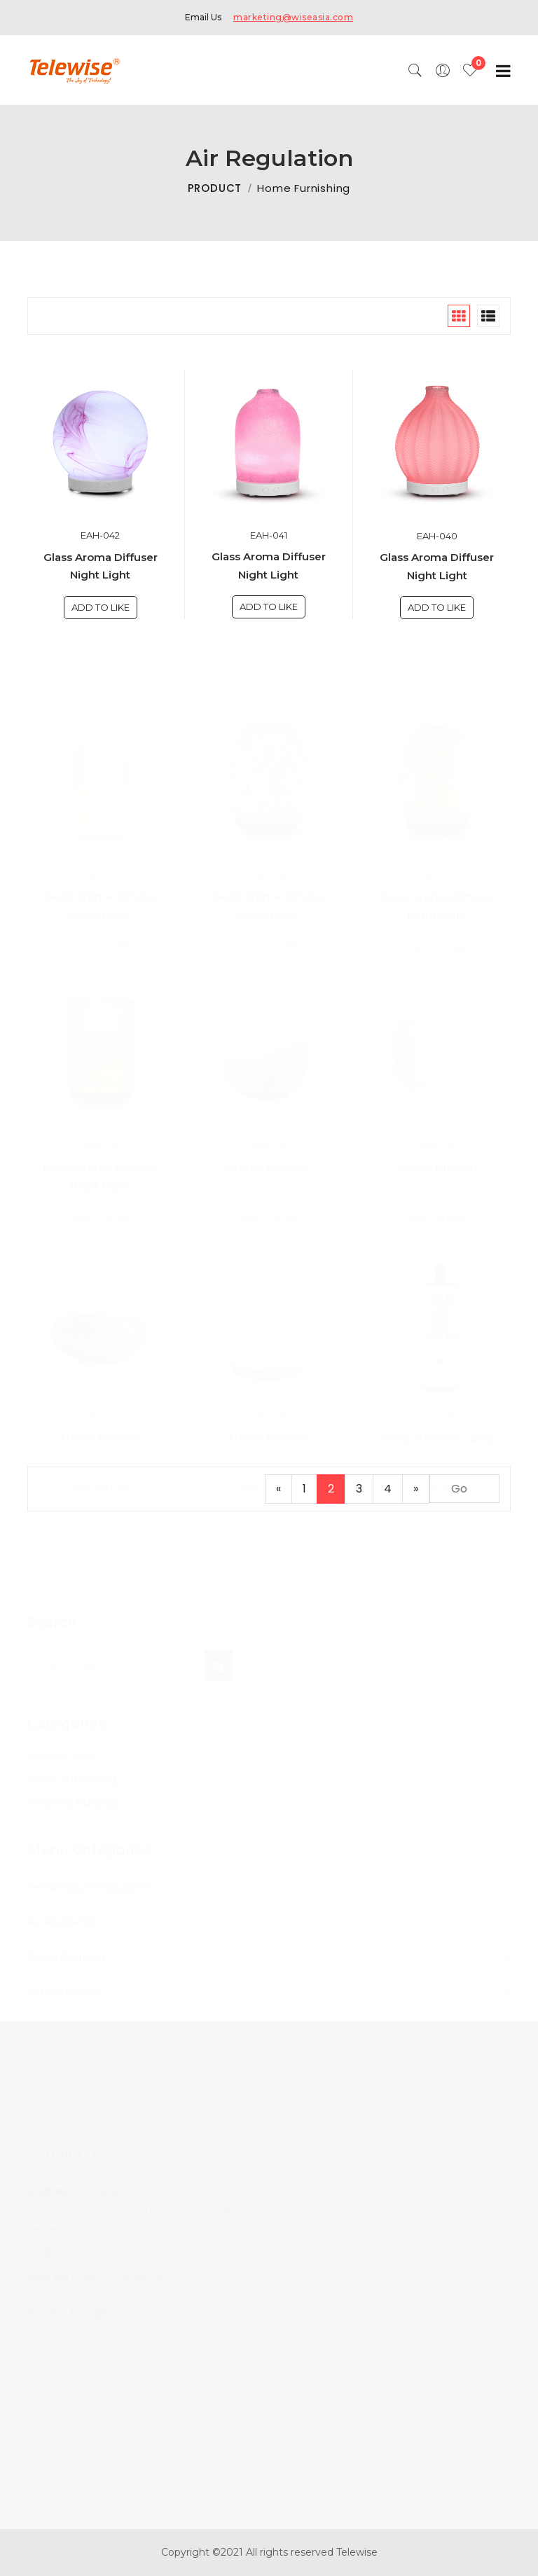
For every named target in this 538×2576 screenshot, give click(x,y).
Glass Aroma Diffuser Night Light (100, 566)
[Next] (415, 1489)
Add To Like (100, 607)
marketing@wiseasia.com (293, 17)
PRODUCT (215, 188)
